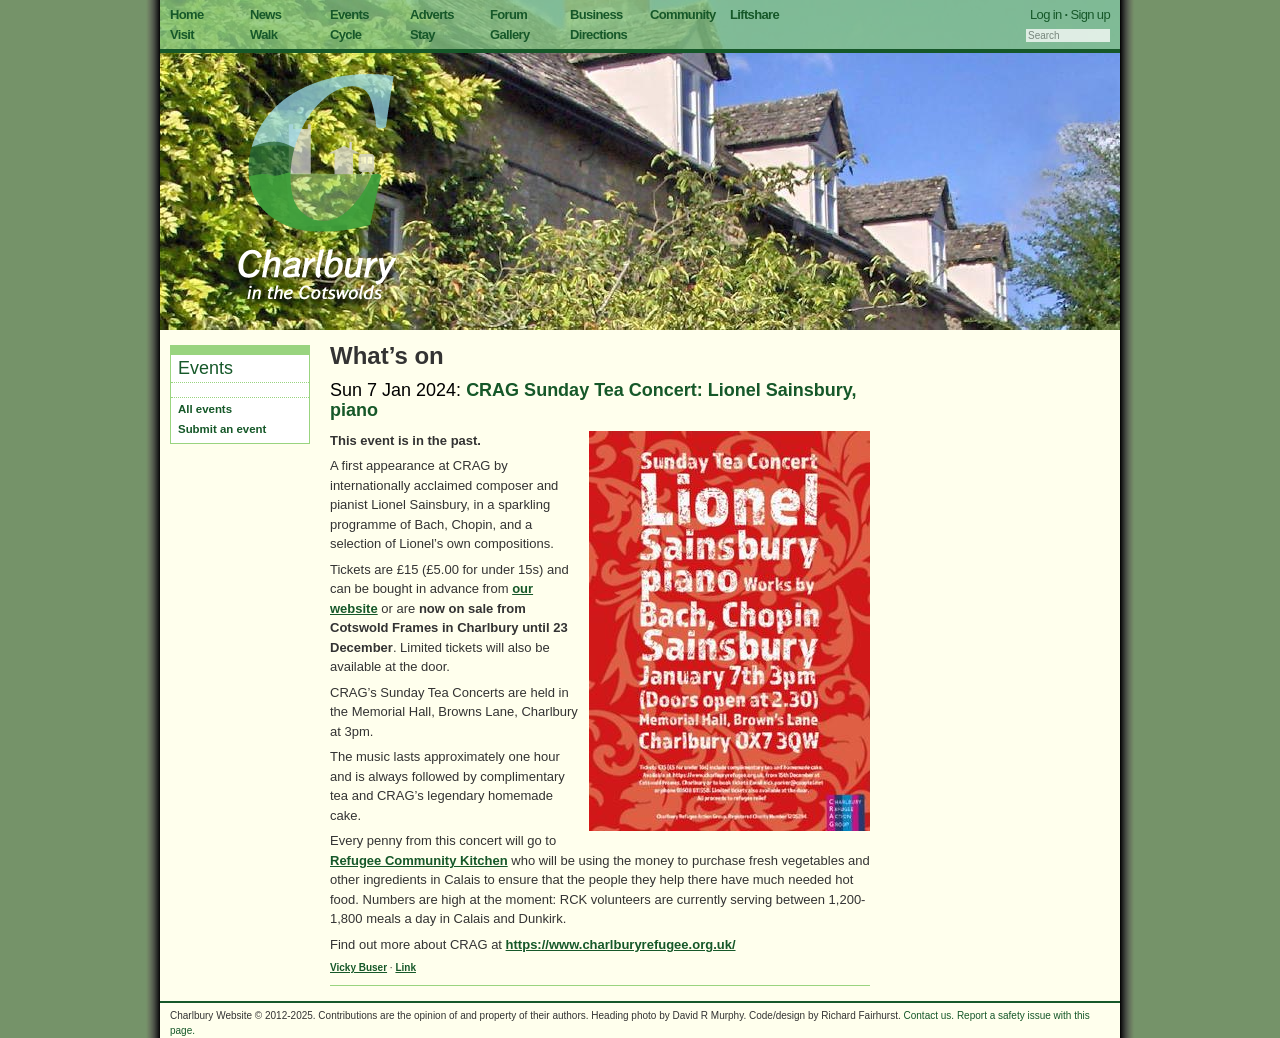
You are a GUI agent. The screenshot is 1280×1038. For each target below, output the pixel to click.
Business (596, 14)
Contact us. (929, 1015)
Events (349, 14)
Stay (422, 34)
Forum (508, 14)
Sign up (1090, 14)
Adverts (432, 14)
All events (205, 409)
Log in (1046, 14)
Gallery (510, 34)
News (265, 14)
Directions (598, 34)
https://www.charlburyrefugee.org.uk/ (621, 944)
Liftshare (754, 14)
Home (187, 14)
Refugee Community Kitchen (419, 860)
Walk (263, 34)
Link (405, 967)
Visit (182, 34)
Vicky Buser (358, 967)
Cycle (345, 34)
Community (683, 14)
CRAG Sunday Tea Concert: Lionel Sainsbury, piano (593, 400)
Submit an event (222, 429)
